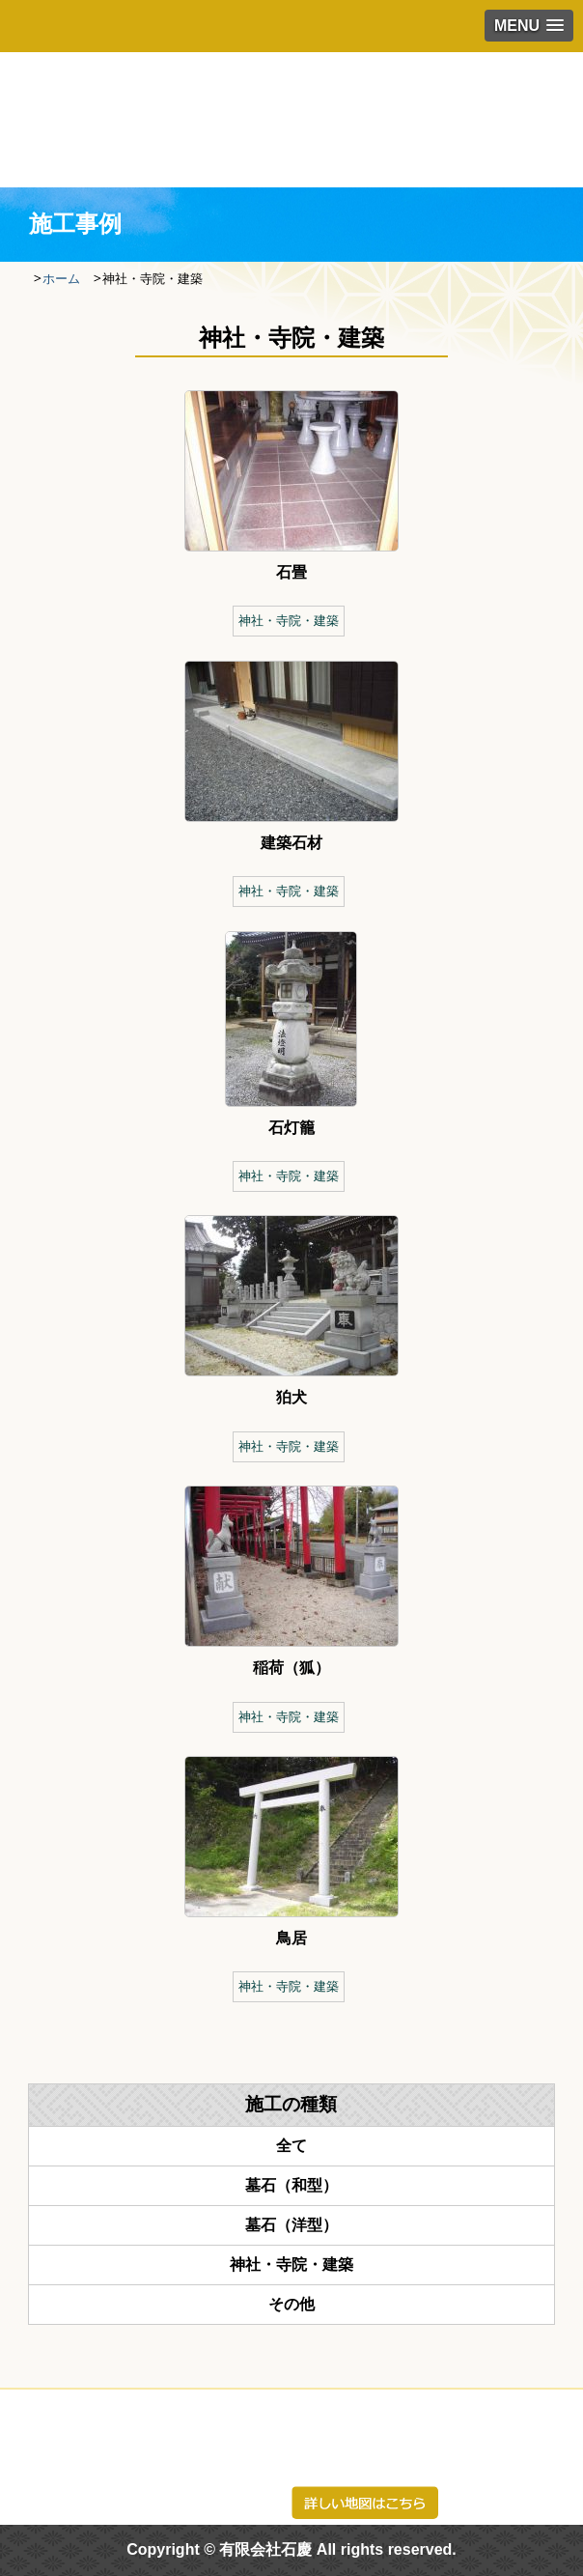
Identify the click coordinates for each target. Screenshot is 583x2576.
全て (291, 2145)
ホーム (61, 278)
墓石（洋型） (291, 2225)
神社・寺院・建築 (288, 620)
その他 (291, 2304)
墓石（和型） (291, 2185)
